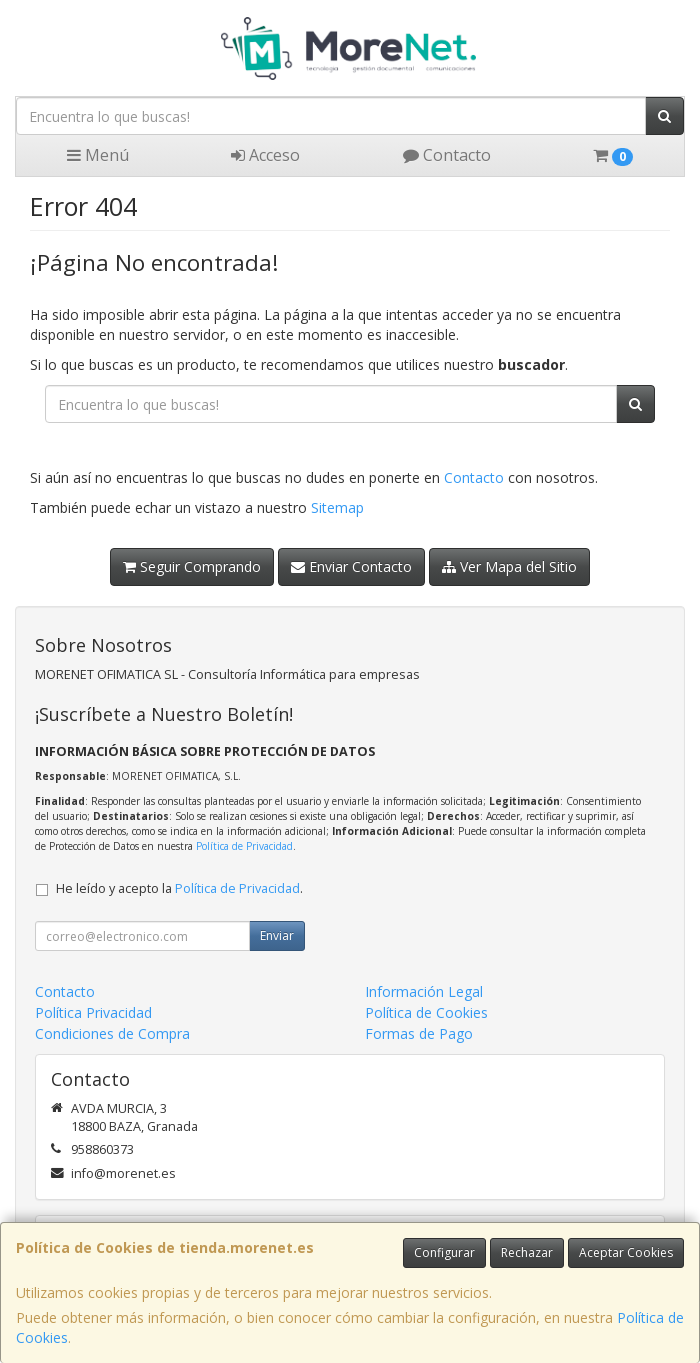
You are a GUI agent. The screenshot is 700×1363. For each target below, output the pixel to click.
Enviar (277, 935)
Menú (98, 155)
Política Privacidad (93, 1012)
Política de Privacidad (244, 846)
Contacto (447, 155)
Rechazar (527, 1252)
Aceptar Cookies (626, 1252)
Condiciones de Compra (112, 1033)
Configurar (444, 1252)
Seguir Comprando (192, 566)
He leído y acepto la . (179, 888)
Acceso (265, 155)
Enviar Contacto (351, 566)
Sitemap (337, 507)
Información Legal (424, 991)
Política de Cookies (426, 1012)
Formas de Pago (419, 1033)
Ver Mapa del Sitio (509, 566)
